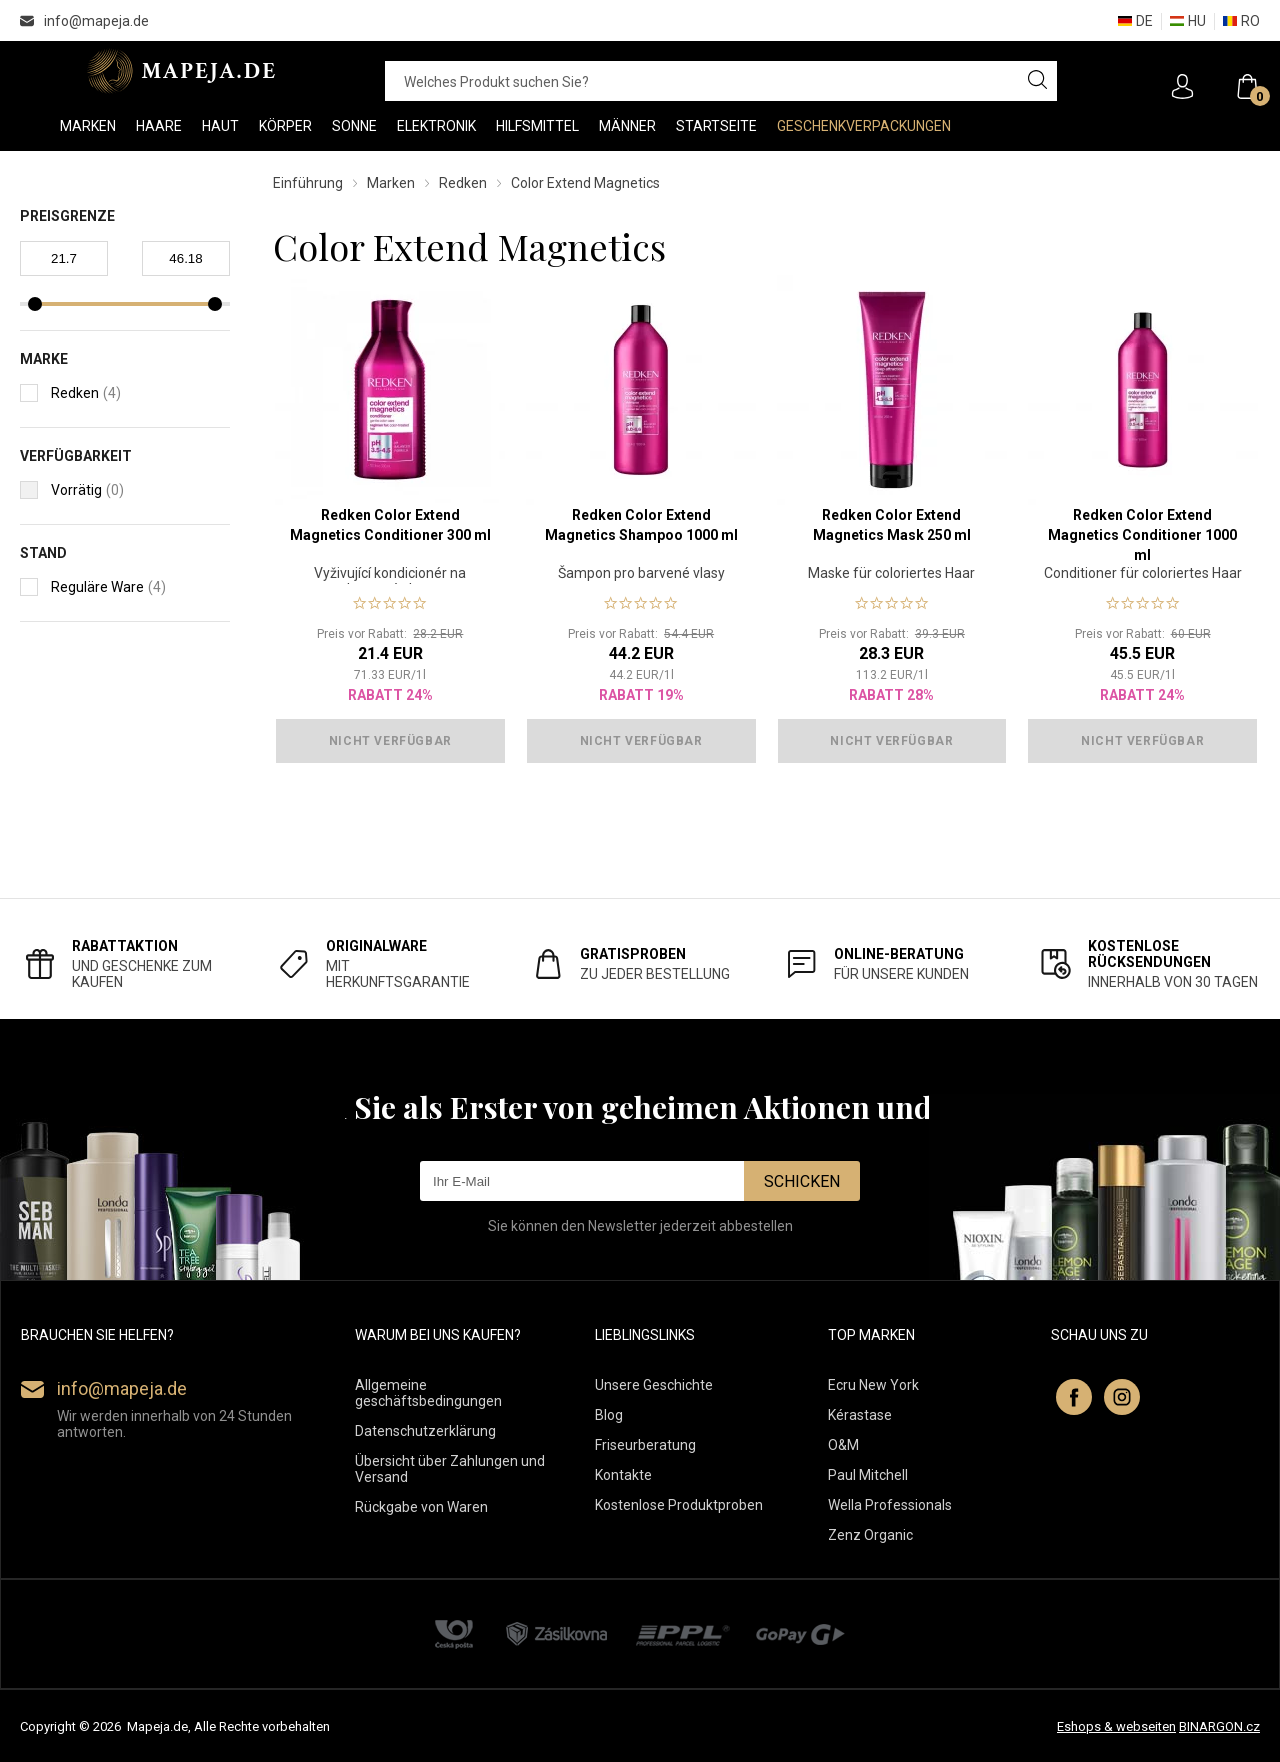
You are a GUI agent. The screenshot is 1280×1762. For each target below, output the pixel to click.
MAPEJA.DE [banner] (182, 71)
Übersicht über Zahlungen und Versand (450, 1469)
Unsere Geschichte (654, 1385)
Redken (463, 183)
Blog (609, 1415)
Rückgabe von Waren (421, 1507)
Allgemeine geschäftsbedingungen (428, 1393)
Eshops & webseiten (1116, 1726)
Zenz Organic (870, 1535)
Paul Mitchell (868, 1475)
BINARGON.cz (1219, 1726)
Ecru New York (873, 1385)
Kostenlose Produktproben (679, 1505)
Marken (391, 183)
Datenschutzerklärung (425, 1431)
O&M (843, 1445)
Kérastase (860, 1415)
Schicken (802, 1181)
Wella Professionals (890, 1505)
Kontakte (623, 1475)
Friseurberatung (645, 1445)
